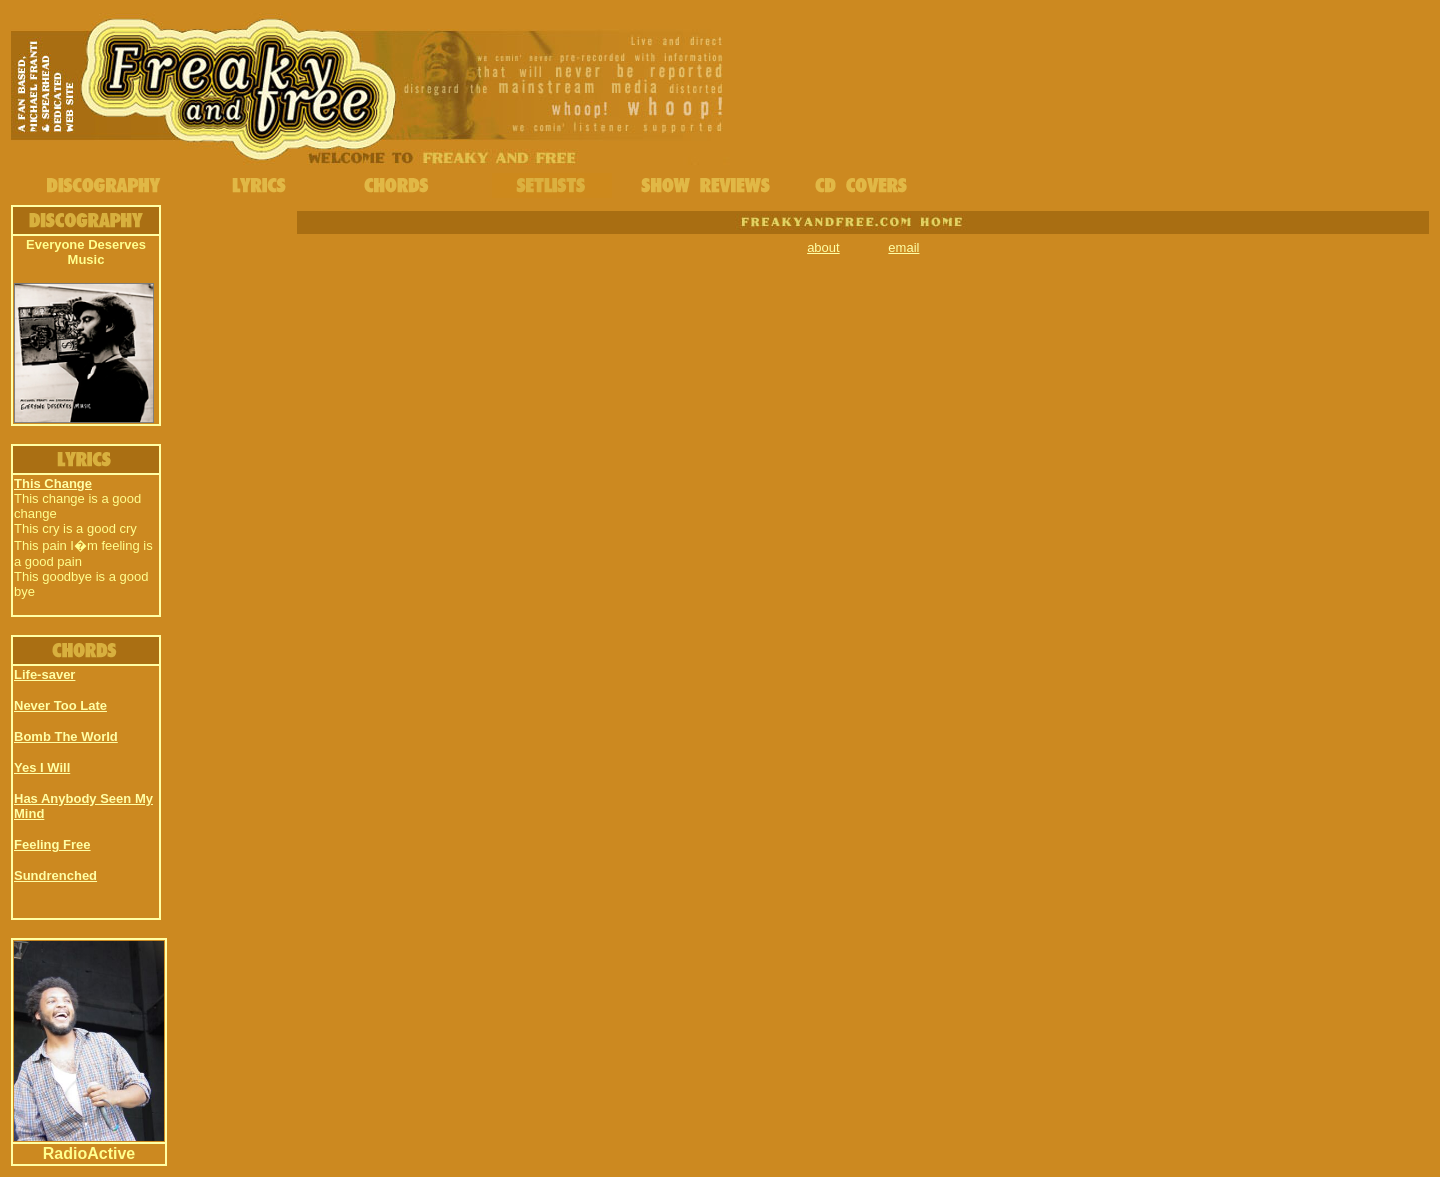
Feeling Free (52, 844)
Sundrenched (55, 875)
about (823, 247)
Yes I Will (42, 767)
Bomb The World (66, 736)
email (903, 247)
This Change (53, 483)
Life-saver (44, 674)
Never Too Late (60, 705)
